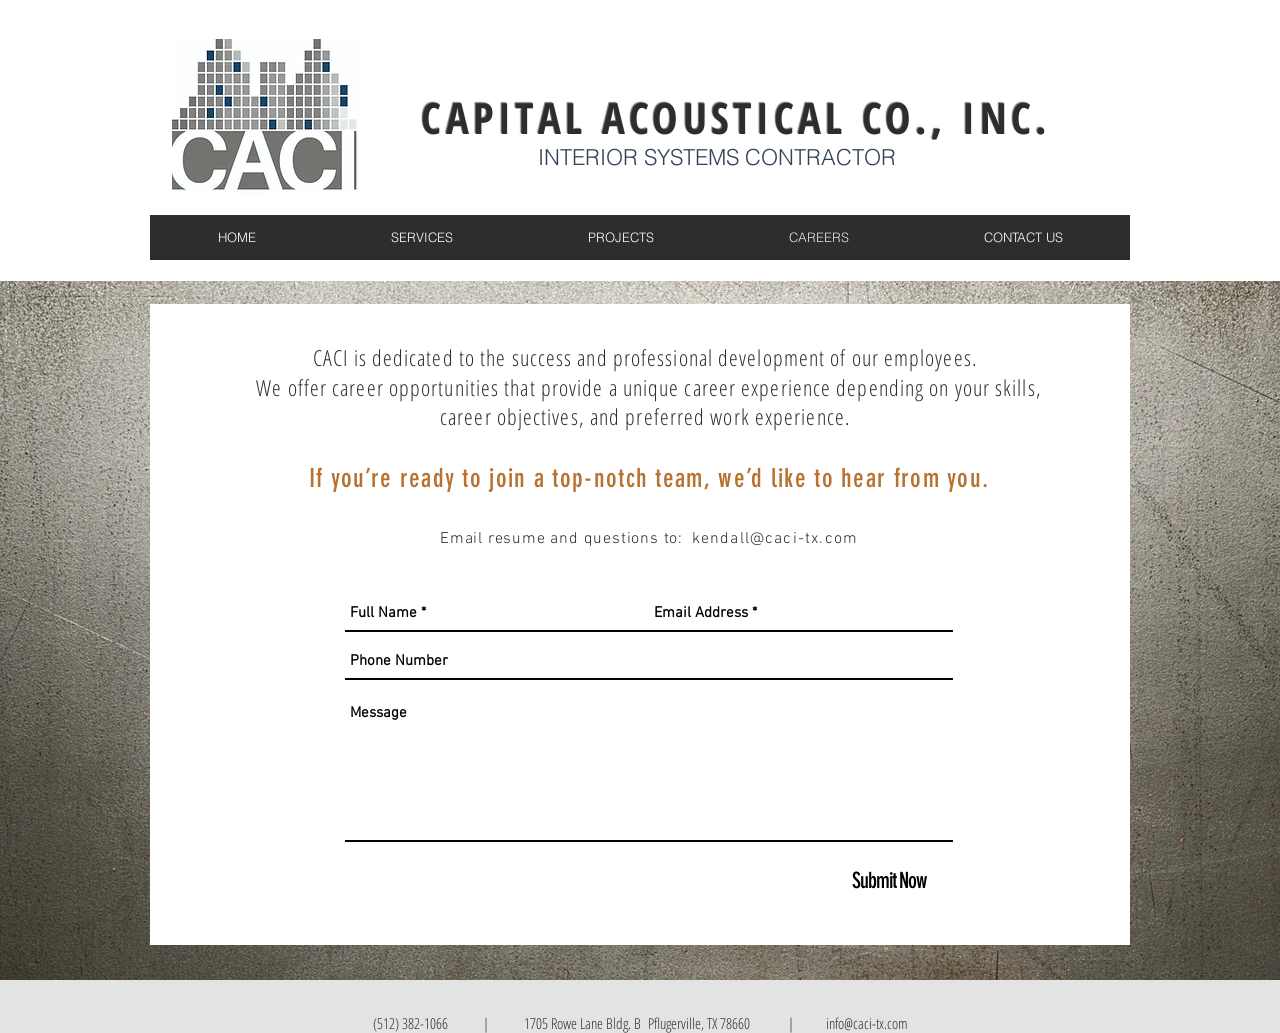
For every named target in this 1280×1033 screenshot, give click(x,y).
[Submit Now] (889, 881)
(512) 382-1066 (410, 1023)
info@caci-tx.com (865, 1023)
